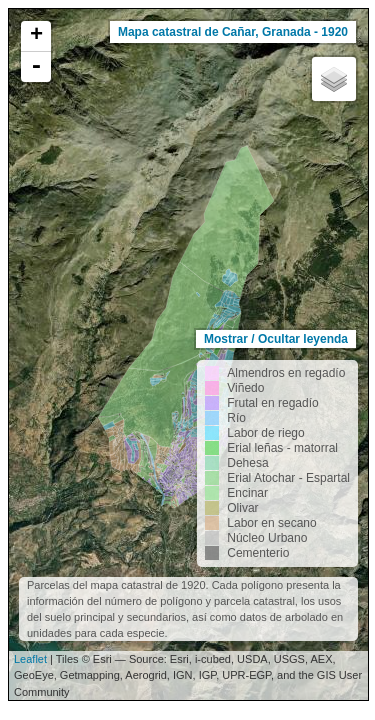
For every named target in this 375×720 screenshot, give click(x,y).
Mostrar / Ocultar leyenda (276, 339)
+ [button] (36, 36)
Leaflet (30, 659)
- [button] (36, 67)
